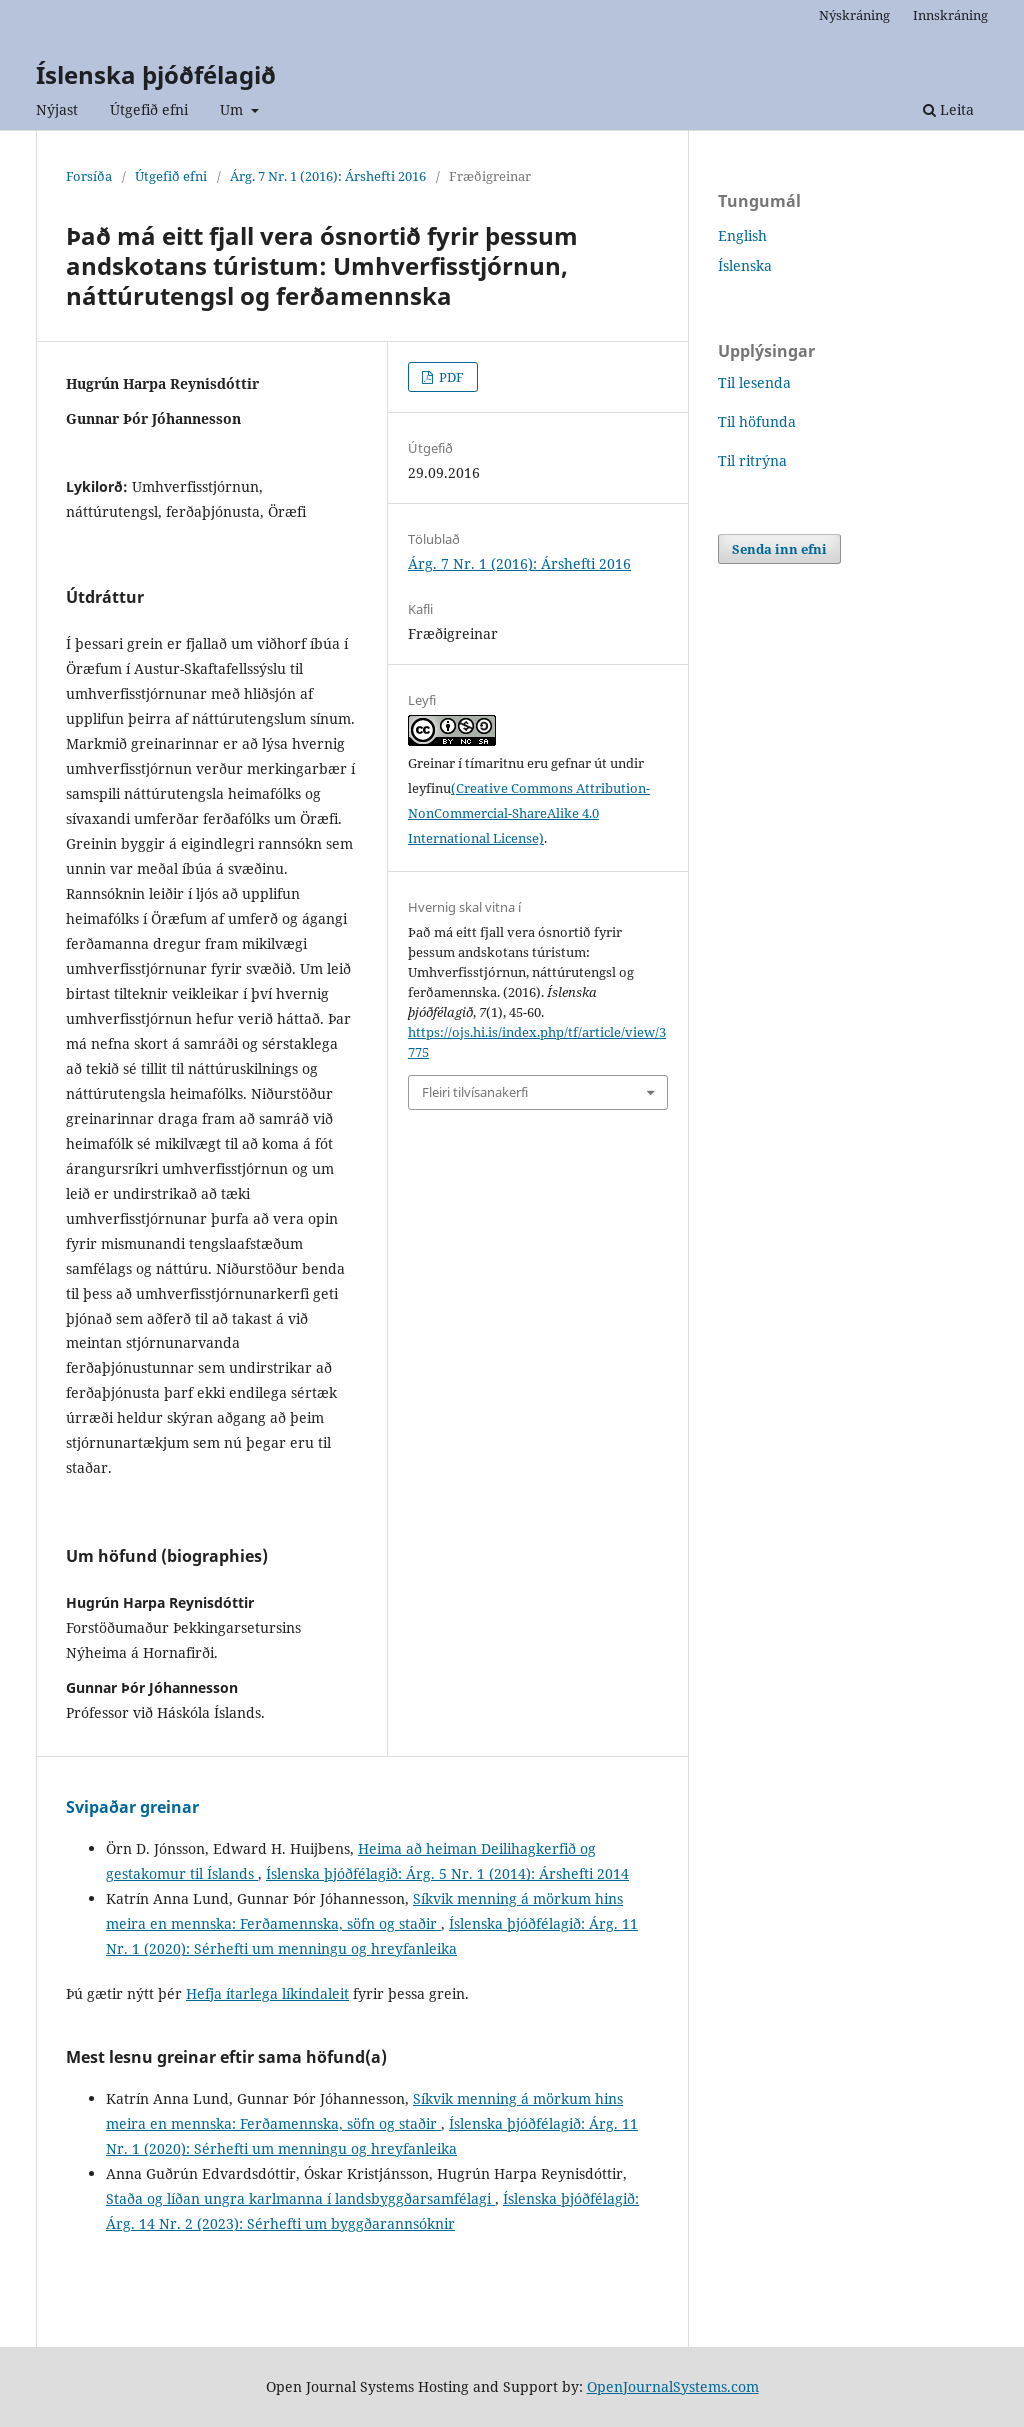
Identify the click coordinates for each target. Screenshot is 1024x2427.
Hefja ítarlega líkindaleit (267, 1993)
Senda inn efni (779, 549)
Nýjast (57, 109)
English (742, 235)
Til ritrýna (752, 460)
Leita (948, 109)
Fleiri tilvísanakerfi (475, 1092)
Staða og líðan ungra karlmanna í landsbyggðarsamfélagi (300, 2198)
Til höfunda (757, 421)
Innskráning (950, 15)
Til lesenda (754, 382)
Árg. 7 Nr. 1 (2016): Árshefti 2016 (328, 176)
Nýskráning (854, 15)
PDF (450, 377)
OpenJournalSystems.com (673, 2386)
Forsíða (89, 176)
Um (233, 109)
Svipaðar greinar (132, 1807)
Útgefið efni (149, 109)
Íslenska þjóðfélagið (156, 74)
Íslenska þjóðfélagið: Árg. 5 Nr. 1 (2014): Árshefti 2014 (447, 1873)
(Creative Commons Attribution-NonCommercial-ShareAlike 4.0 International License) (529, 813)
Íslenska (745, 265)
